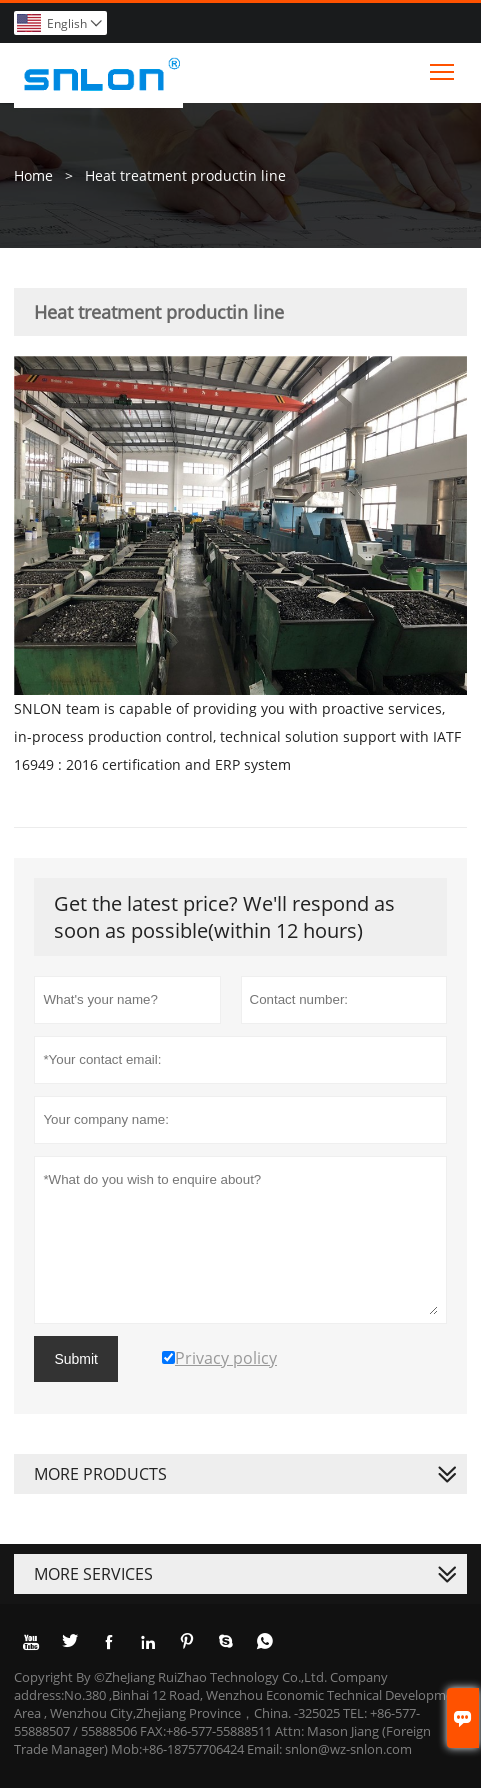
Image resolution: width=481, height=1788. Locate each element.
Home (33, 175)
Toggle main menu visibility (443, 67)
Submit (76, 1359)
